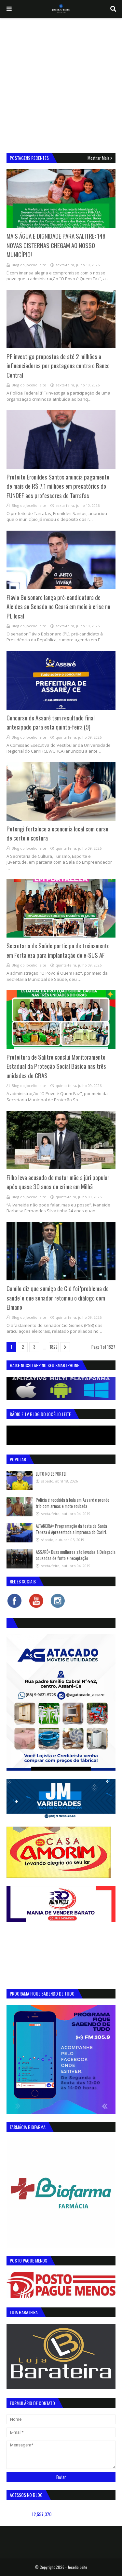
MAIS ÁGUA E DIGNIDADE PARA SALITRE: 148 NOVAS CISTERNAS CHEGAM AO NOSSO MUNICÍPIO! (56, 245)
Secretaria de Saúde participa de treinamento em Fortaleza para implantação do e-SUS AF (58, 950)
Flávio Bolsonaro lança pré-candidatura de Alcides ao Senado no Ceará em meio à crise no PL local (58, 606)
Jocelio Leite (77, 2567)
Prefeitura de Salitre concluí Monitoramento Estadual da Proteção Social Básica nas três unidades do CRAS (56, 1066)
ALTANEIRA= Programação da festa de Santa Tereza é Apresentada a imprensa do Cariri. (71, 1529)
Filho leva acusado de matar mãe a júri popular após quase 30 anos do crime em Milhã (58, 1182)
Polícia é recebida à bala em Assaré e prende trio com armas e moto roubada (72, 1503)
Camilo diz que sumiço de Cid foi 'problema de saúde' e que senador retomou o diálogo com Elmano (58, 1297)
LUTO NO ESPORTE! (51, 1473)
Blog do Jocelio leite (29, 264)
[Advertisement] (61, 82)
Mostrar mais (99, 158)
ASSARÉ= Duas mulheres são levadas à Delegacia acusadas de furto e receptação (75, 1555)
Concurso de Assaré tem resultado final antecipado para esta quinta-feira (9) (51, 722)
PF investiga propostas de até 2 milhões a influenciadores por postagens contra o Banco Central (58, 365)
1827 (54, 1347)
